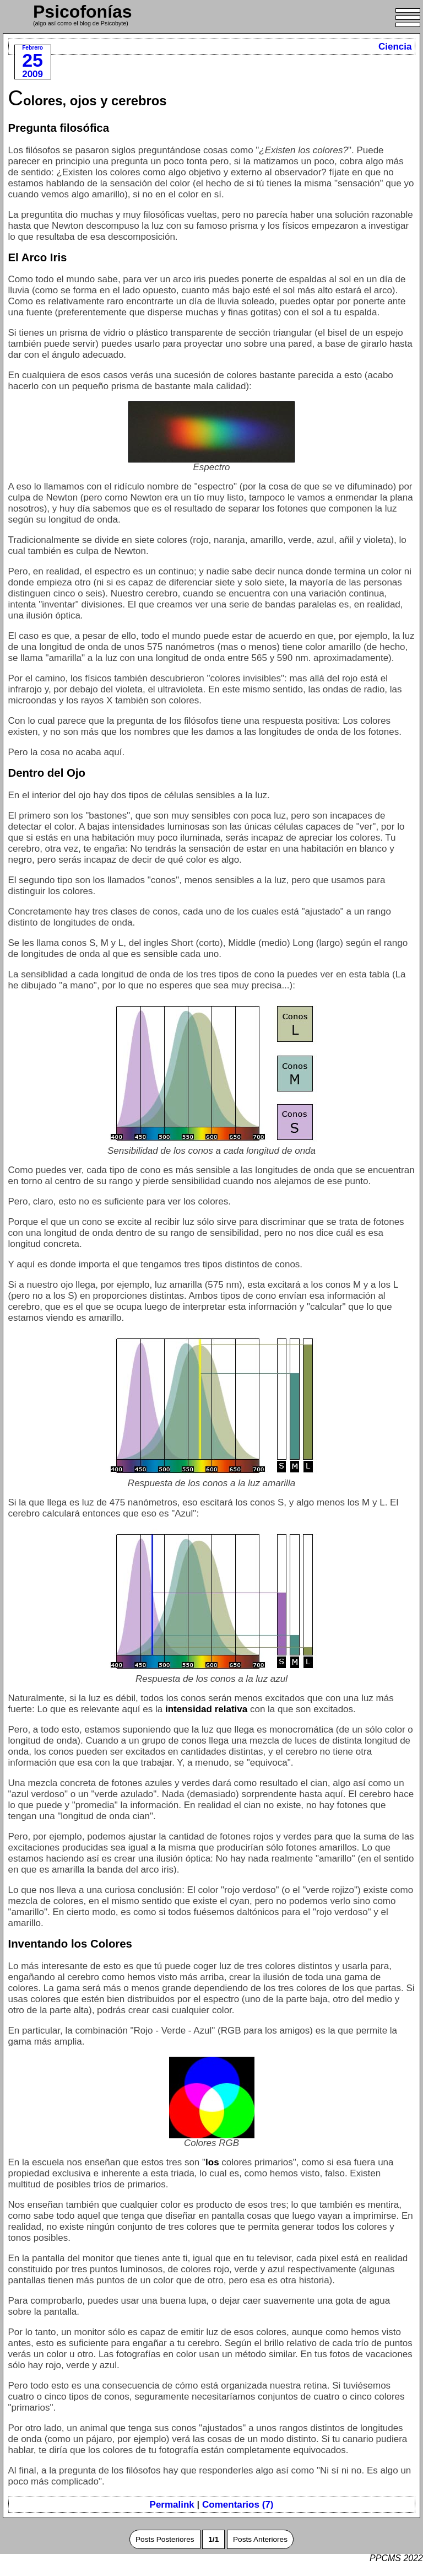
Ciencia (394, 46)
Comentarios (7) (237, 2504)
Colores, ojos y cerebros (87, 100)
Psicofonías (82, 11)
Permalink (172, 2504)
